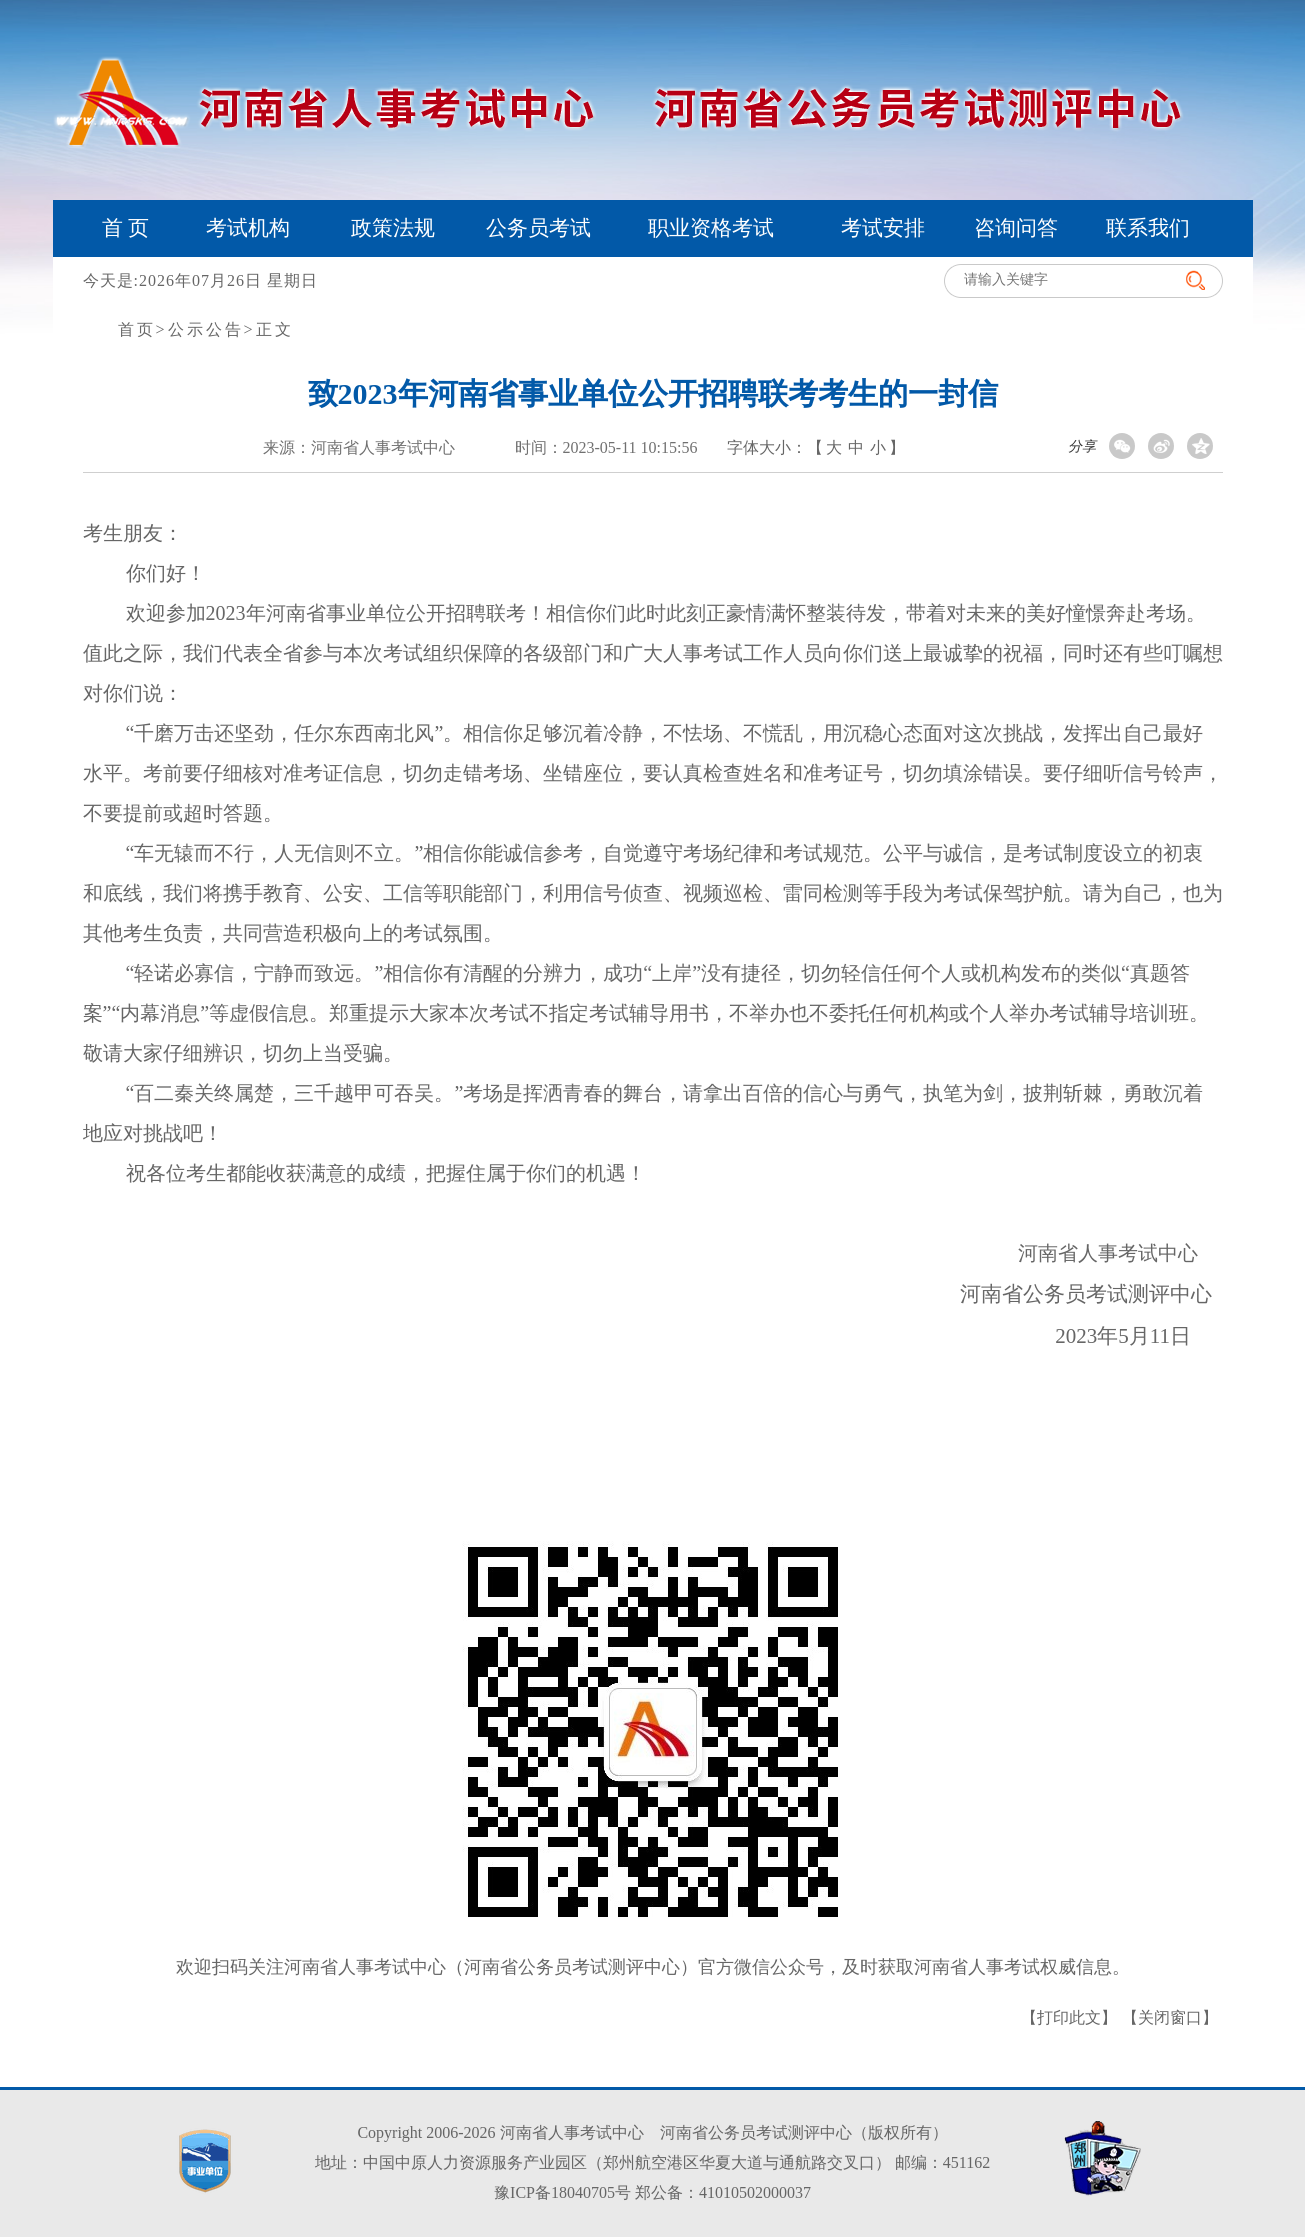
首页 (137, 329)
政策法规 (393, 228)
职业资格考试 (711, 228)
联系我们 (1148, 228)
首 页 (125, 228)
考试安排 (883, 228)
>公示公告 (200, 329)
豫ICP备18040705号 (562, 2192)
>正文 (269, 329)
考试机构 (248, 228)
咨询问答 (1016, 228)
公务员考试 (538, 228)
